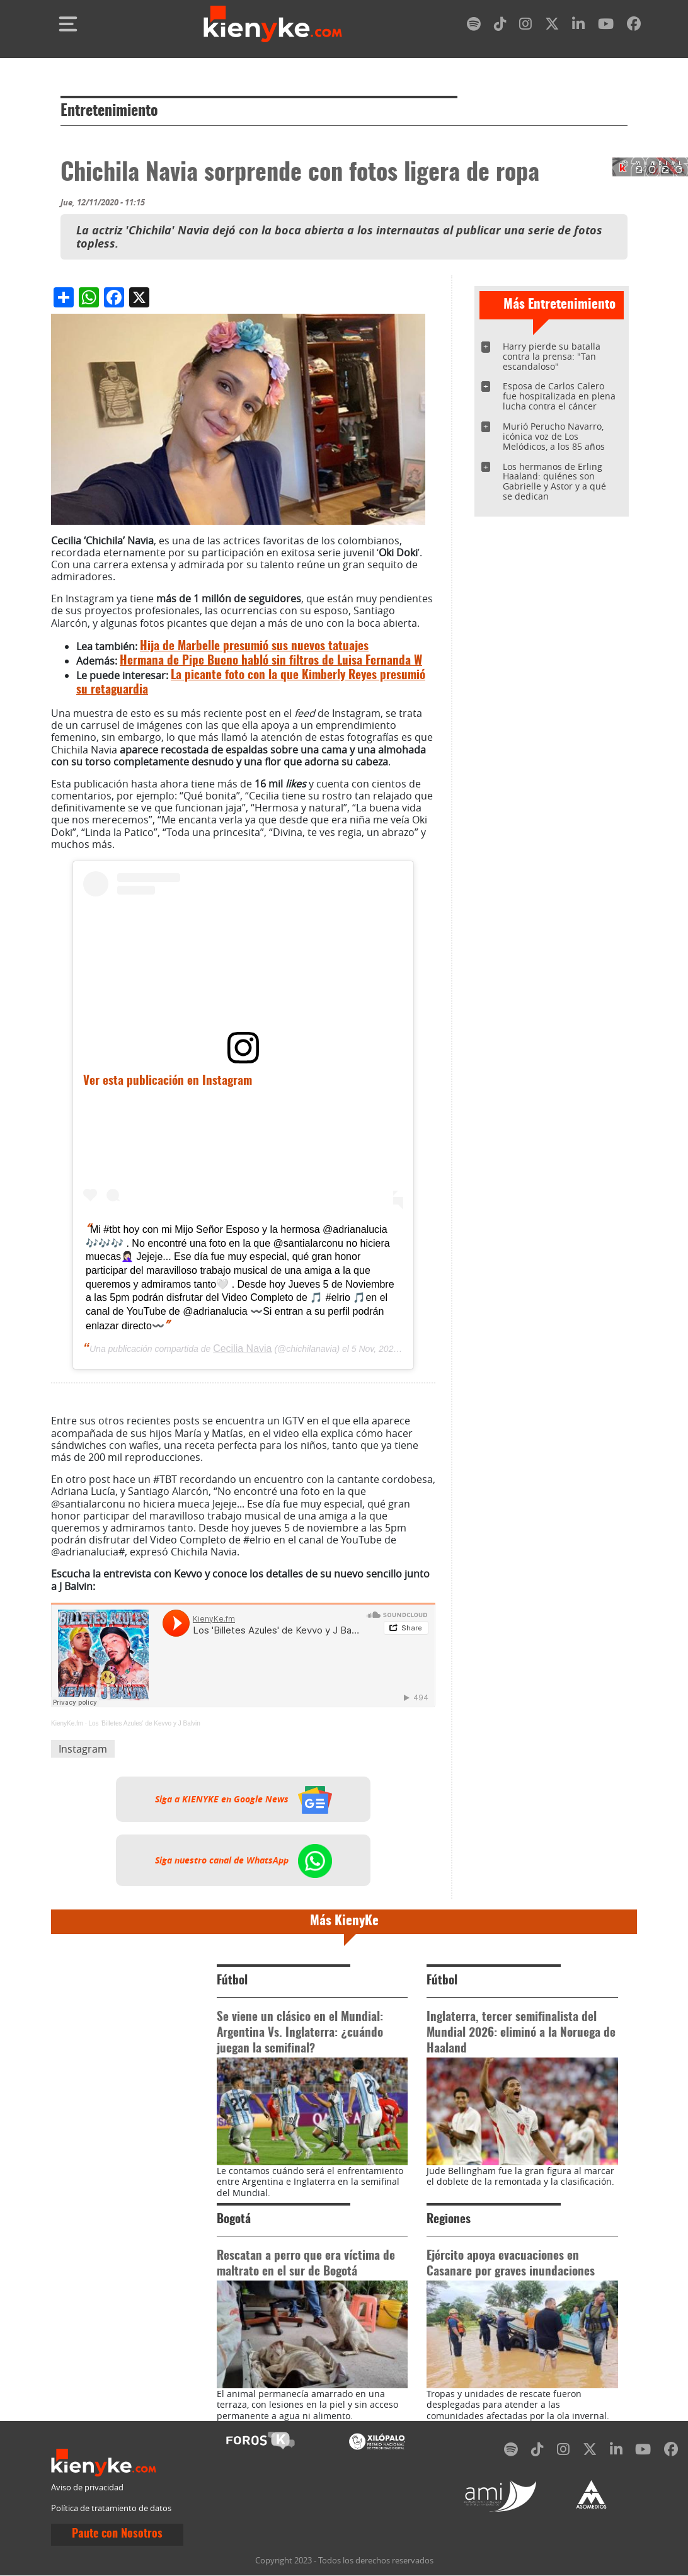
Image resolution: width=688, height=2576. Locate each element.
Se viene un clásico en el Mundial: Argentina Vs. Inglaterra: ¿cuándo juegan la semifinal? (300, 2033)
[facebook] (634, 26)
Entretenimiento (109, 111)
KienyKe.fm (67, 1723)
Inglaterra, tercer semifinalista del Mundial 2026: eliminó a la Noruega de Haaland (521, 2033)
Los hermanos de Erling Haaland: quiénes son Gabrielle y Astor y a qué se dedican (554, 482)
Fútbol (232, 1981)
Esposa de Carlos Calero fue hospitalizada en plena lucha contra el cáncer (559, 396)
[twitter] (552, 26)
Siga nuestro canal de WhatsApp (243, 1860)
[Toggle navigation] (68, 24)
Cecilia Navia (242, 1348)
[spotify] (474, 26)
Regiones (449, 2220)
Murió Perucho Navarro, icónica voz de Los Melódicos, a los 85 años (554, 436)
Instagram (83, 1749)
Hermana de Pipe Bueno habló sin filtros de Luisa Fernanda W (271, 661)
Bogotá (234, 2220)
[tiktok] (500, 26)
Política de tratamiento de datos (111, 2508)
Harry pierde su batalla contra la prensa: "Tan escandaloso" (551, 356)
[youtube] (606, 26)
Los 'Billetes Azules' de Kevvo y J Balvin (144, 1723)
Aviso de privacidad (87, 2487)
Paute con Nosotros (117, 2534)
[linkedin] (578, 26)
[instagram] (525, 26)
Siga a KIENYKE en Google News (243, 1799)
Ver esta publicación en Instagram (167, 1081)
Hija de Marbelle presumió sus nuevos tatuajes (254, 647)
